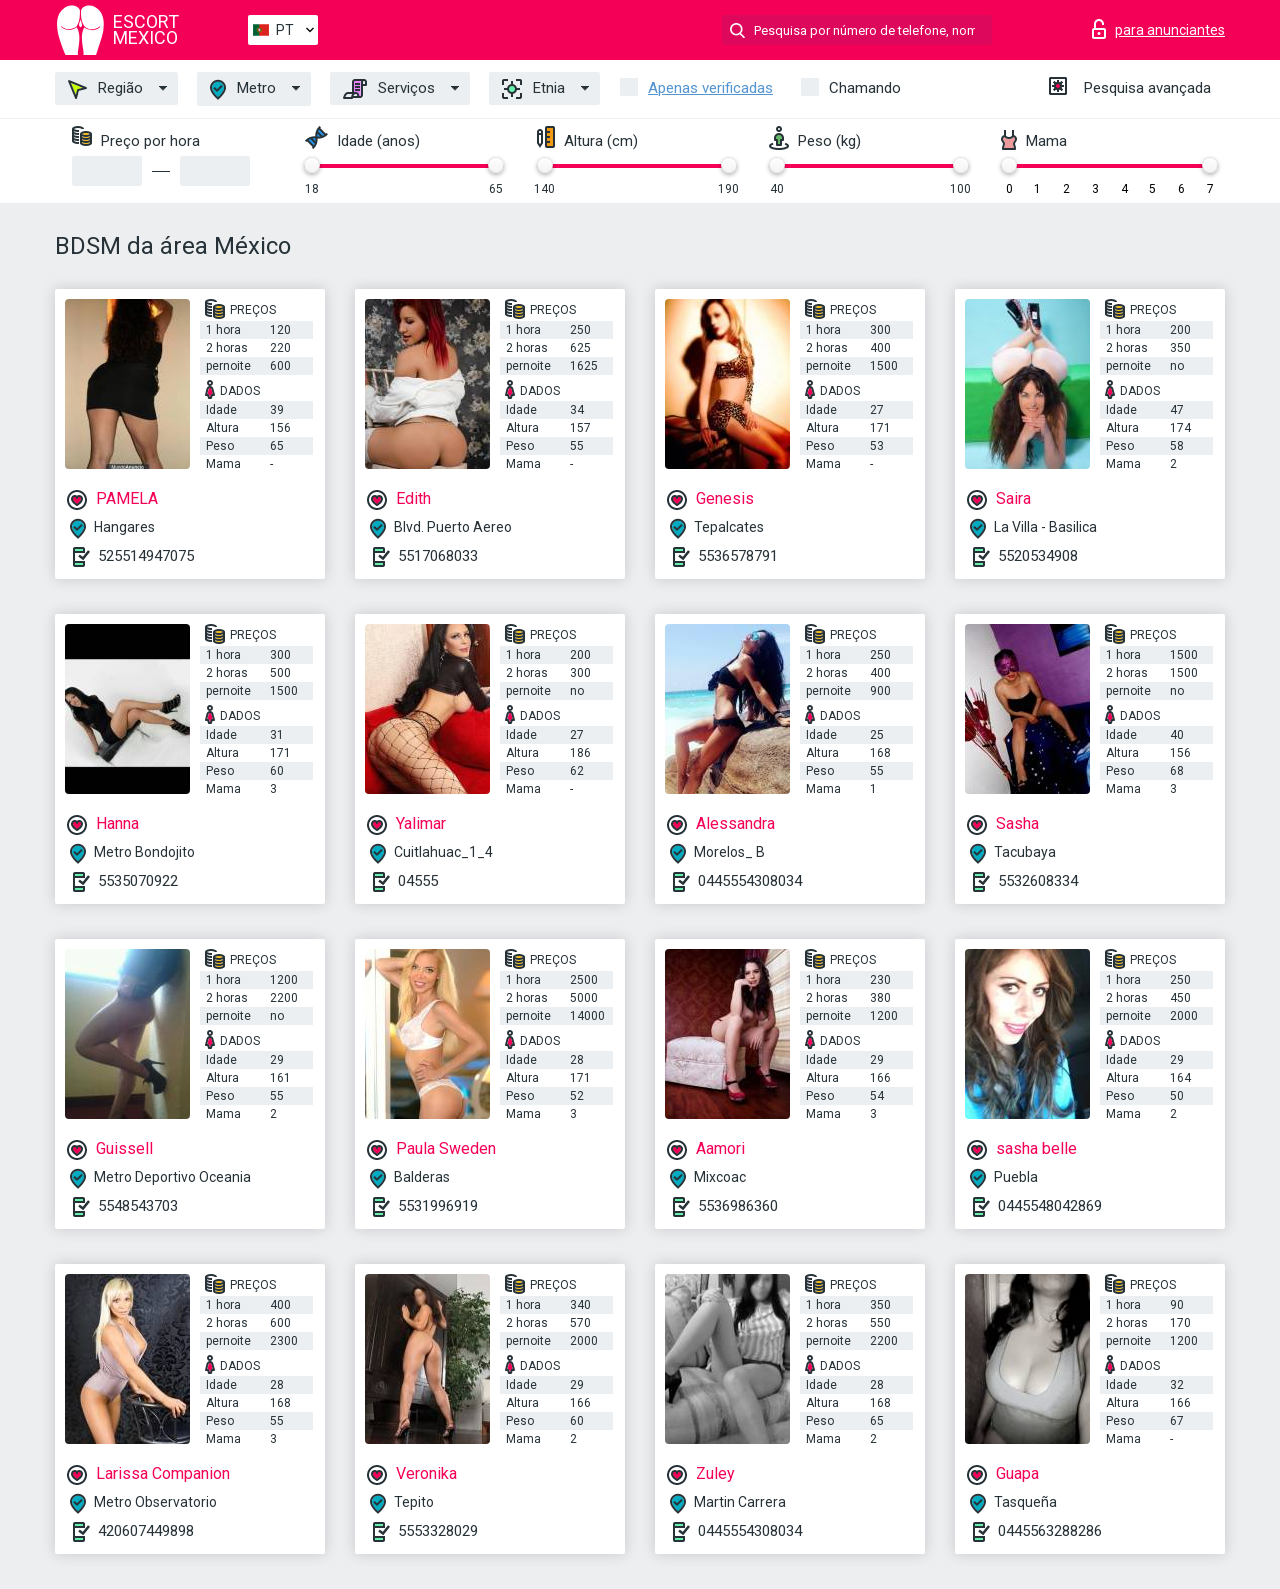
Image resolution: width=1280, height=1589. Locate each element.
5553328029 (438, 1531)
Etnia (533, 89)
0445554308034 (750, 881)
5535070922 (138, 881)
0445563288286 (1050, 1531)
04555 (418, 881)
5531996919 (438, 1206)
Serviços (389, 89)
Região (105, 89)
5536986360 (738, 1206)
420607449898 (146, 1531)
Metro (243, 89)
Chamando (865, 88)
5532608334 (1038, 881)
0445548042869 (1050, 1206)
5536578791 (738, 556)
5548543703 (138, 1206)
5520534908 (1038, 556)
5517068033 (438, 556)
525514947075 (146, 556)
